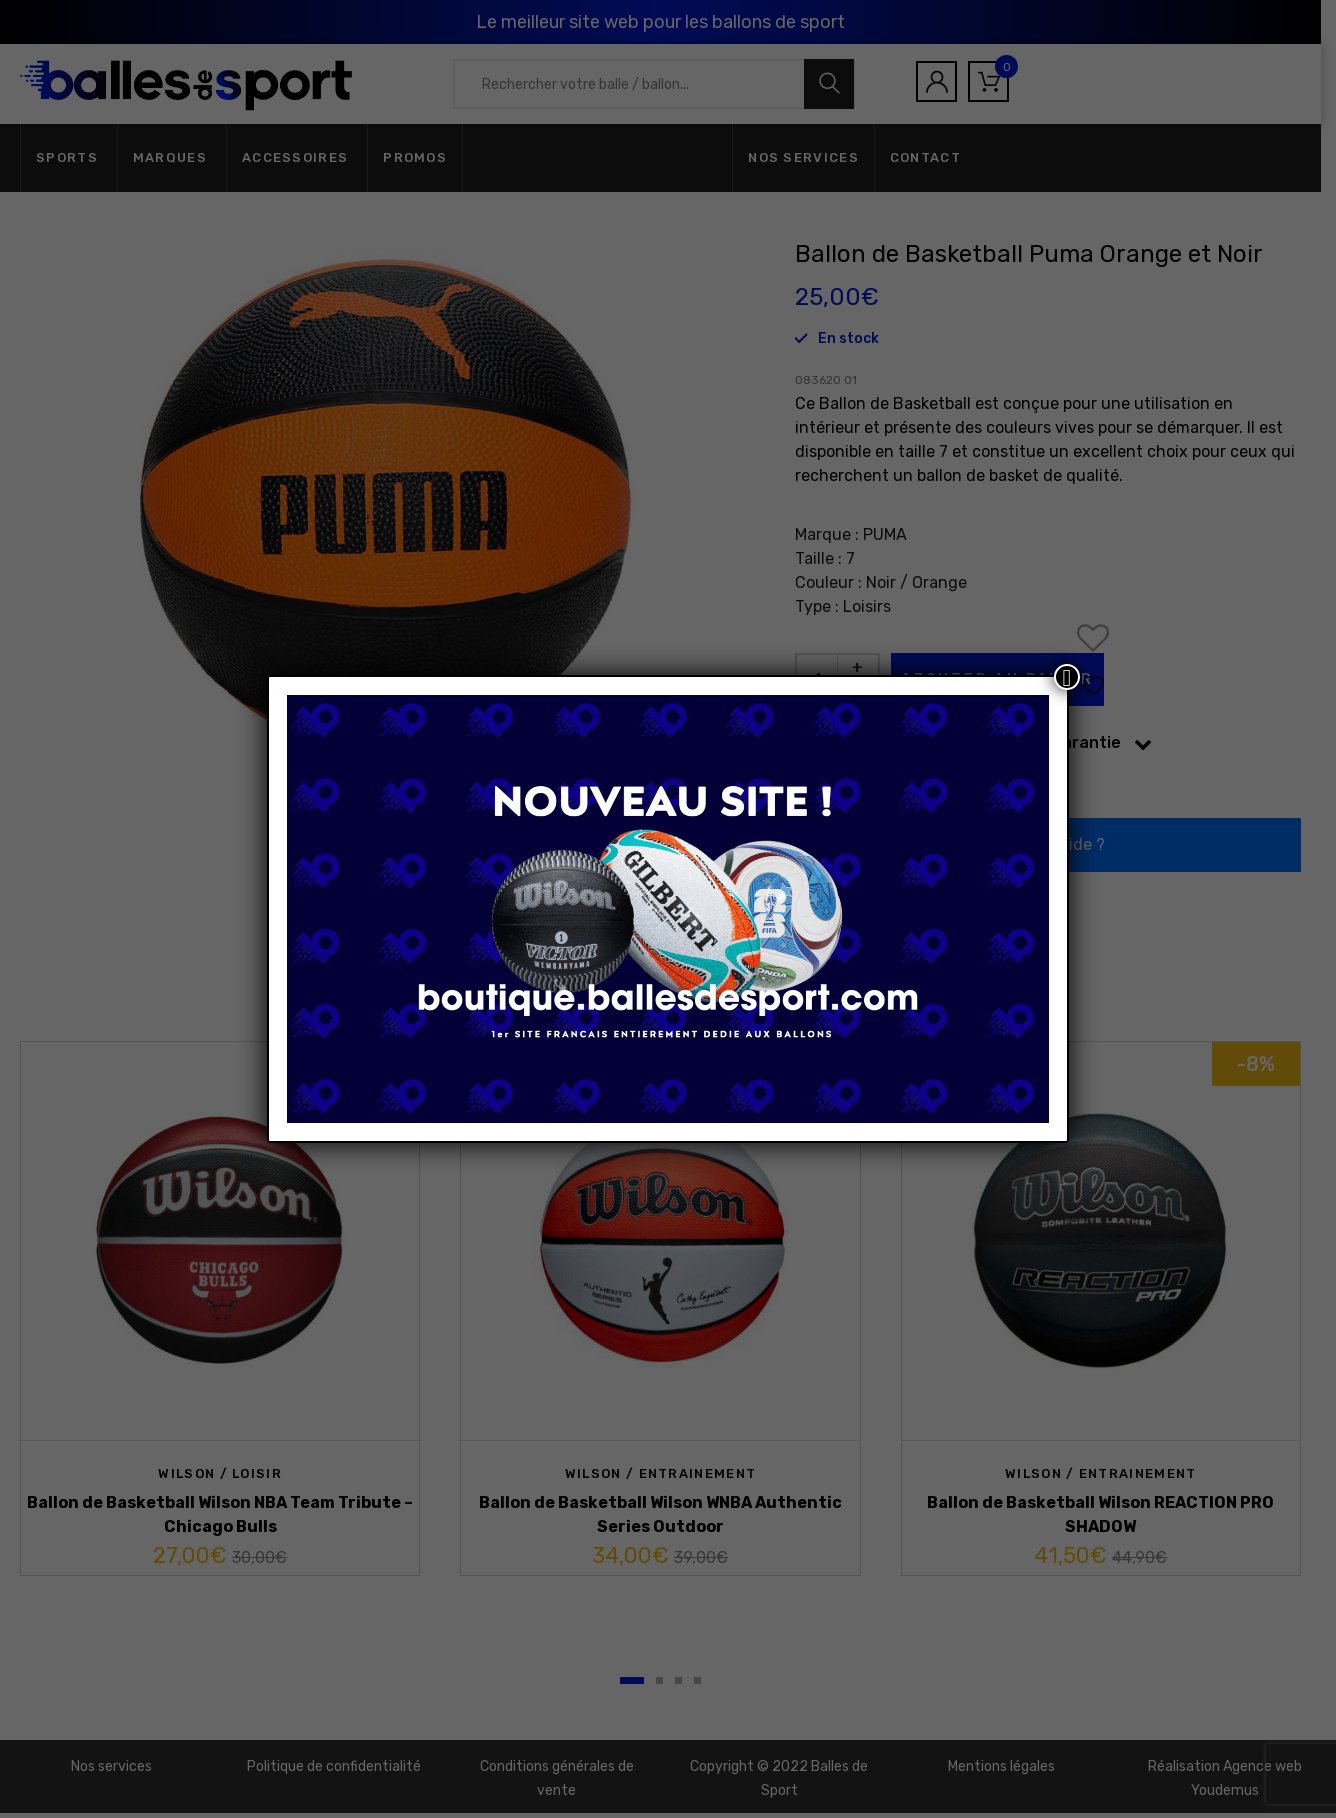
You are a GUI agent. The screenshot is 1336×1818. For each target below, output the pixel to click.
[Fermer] (1067, 677)
